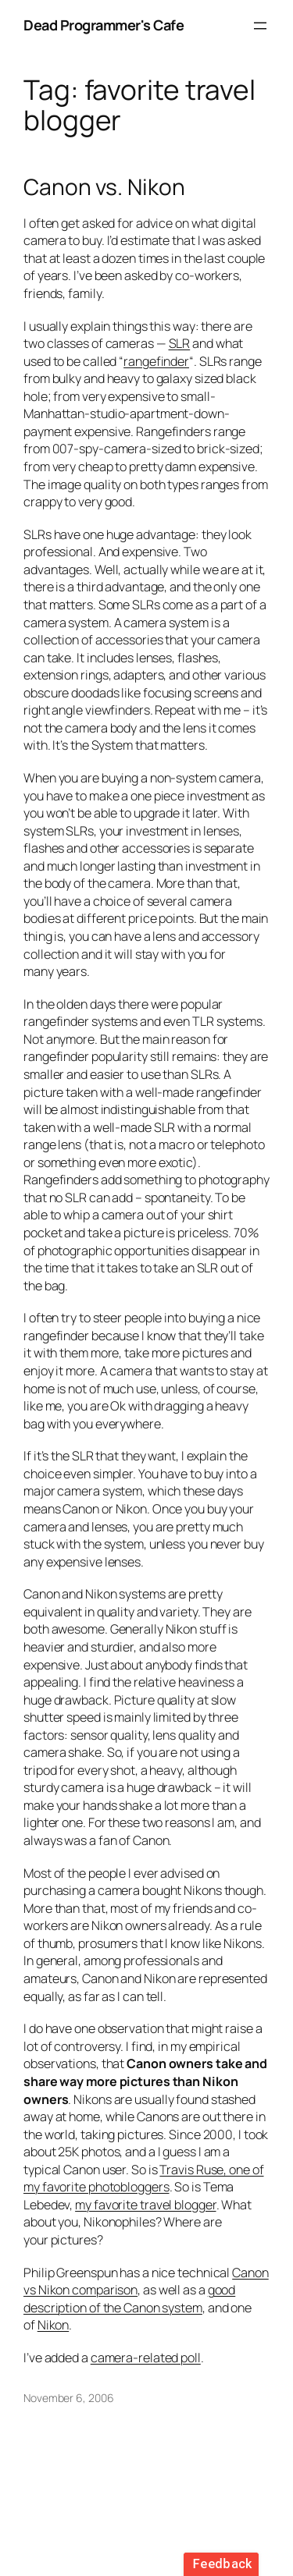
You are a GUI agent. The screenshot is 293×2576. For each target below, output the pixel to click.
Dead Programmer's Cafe (103, 25)
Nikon (54, 2324)
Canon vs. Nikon (104, 187)
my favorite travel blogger (145, 2204)
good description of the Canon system (129, 2298)
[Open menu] (260, 25)
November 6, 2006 (68, 2397)
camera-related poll (146, 2357)
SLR (180, 343)
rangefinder (156, 361)
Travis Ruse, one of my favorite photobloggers (143, 2178)
